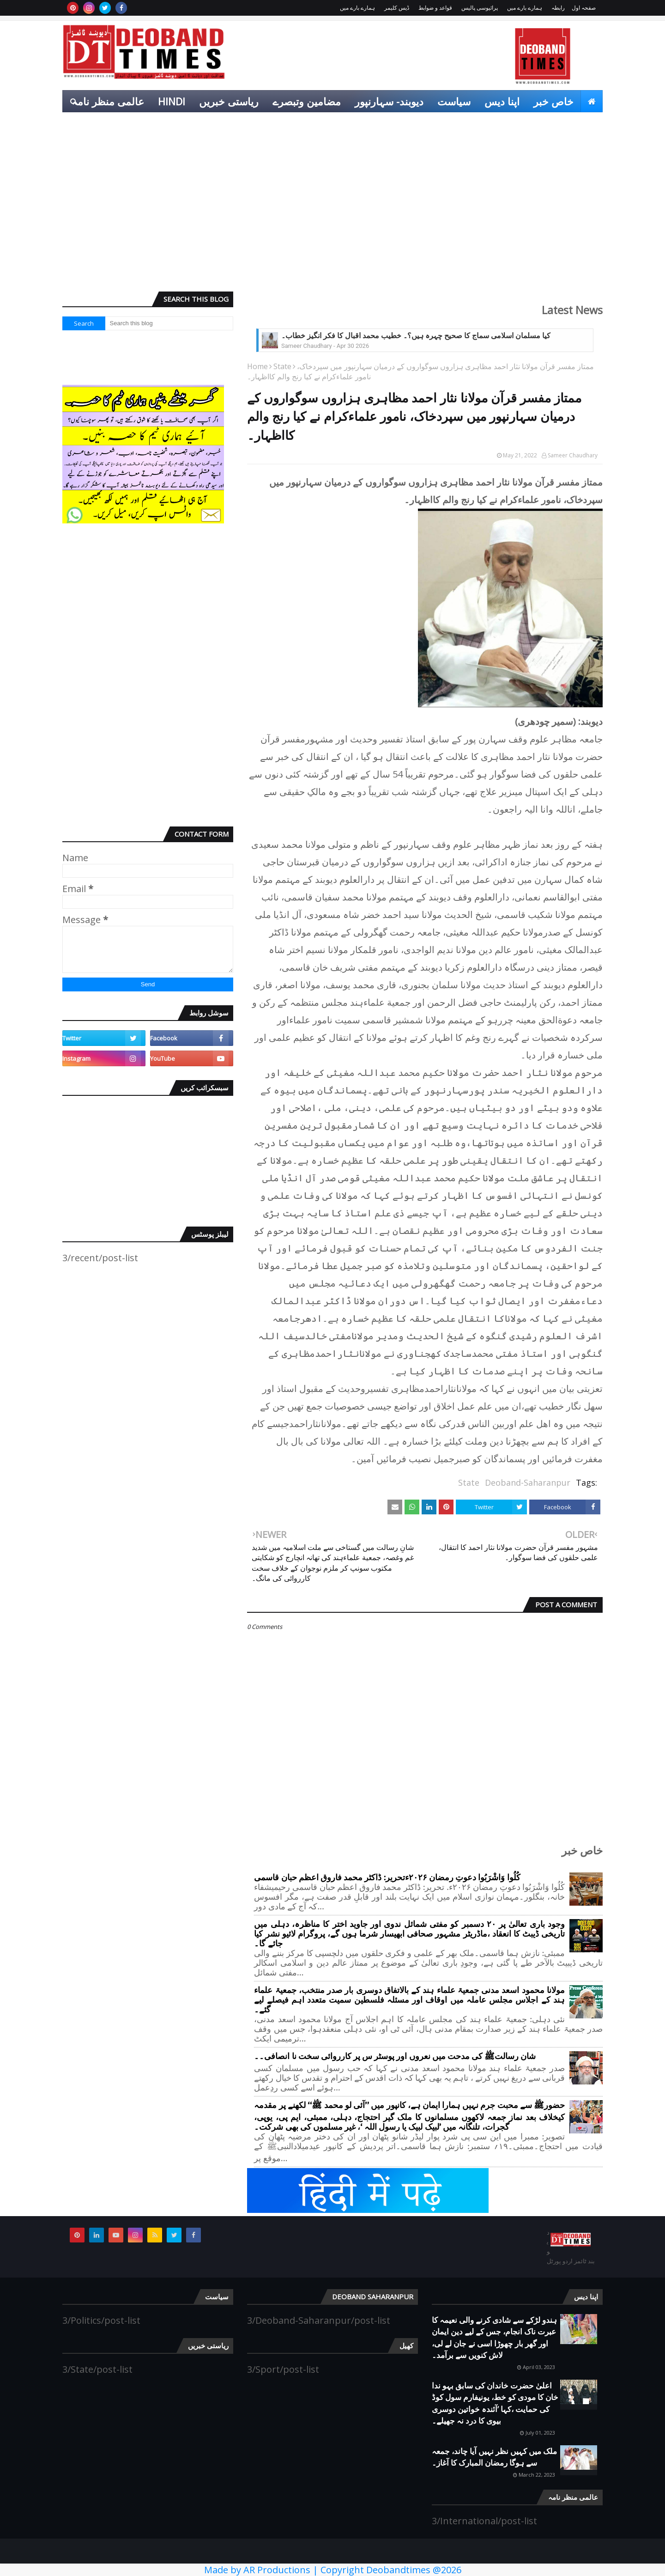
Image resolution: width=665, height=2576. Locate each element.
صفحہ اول (584, 8)
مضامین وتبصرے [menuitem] (306, 101)
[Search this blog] (169, 323)
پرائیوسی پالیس (479, 8)
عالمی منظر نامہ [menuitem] (108, 101)
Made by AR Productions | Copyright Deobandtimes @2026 (332, 2570)
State (282, 366)
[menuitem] (591, 101)
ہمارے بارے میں (524, 8)
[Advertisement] (332, 213)
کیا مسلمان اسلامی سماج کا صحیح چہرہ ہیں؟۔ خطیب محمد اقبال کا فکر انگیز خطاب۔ (415, 335)
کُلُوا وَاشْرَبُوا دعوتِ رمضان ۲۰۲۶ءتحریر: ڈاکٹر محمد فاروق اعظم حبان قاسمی (387, 1877)
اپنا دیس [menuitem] (502, 101)
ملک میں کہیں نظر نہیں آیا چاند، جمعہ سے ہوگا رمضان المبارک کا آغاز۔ (494, 2457)
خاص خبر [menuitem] (553, 101)
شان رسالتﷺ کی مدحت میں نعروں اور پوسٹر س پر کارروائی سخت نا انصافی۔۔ (395, 2056)
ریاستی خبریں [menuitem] (229, 101)
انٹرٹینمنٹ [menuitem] (540, 123)
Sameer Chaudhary (573, 455)
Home (257, 366)
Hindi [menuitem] (171, 101)
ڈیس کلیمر (396, 8)
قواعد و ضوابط (435, 8)
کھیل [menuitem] (585, 123)
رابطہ (558, 8)
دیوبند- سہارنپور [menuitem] (389, 101)
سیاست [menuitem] (454, 101)
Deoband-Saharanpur (527, 1482)
